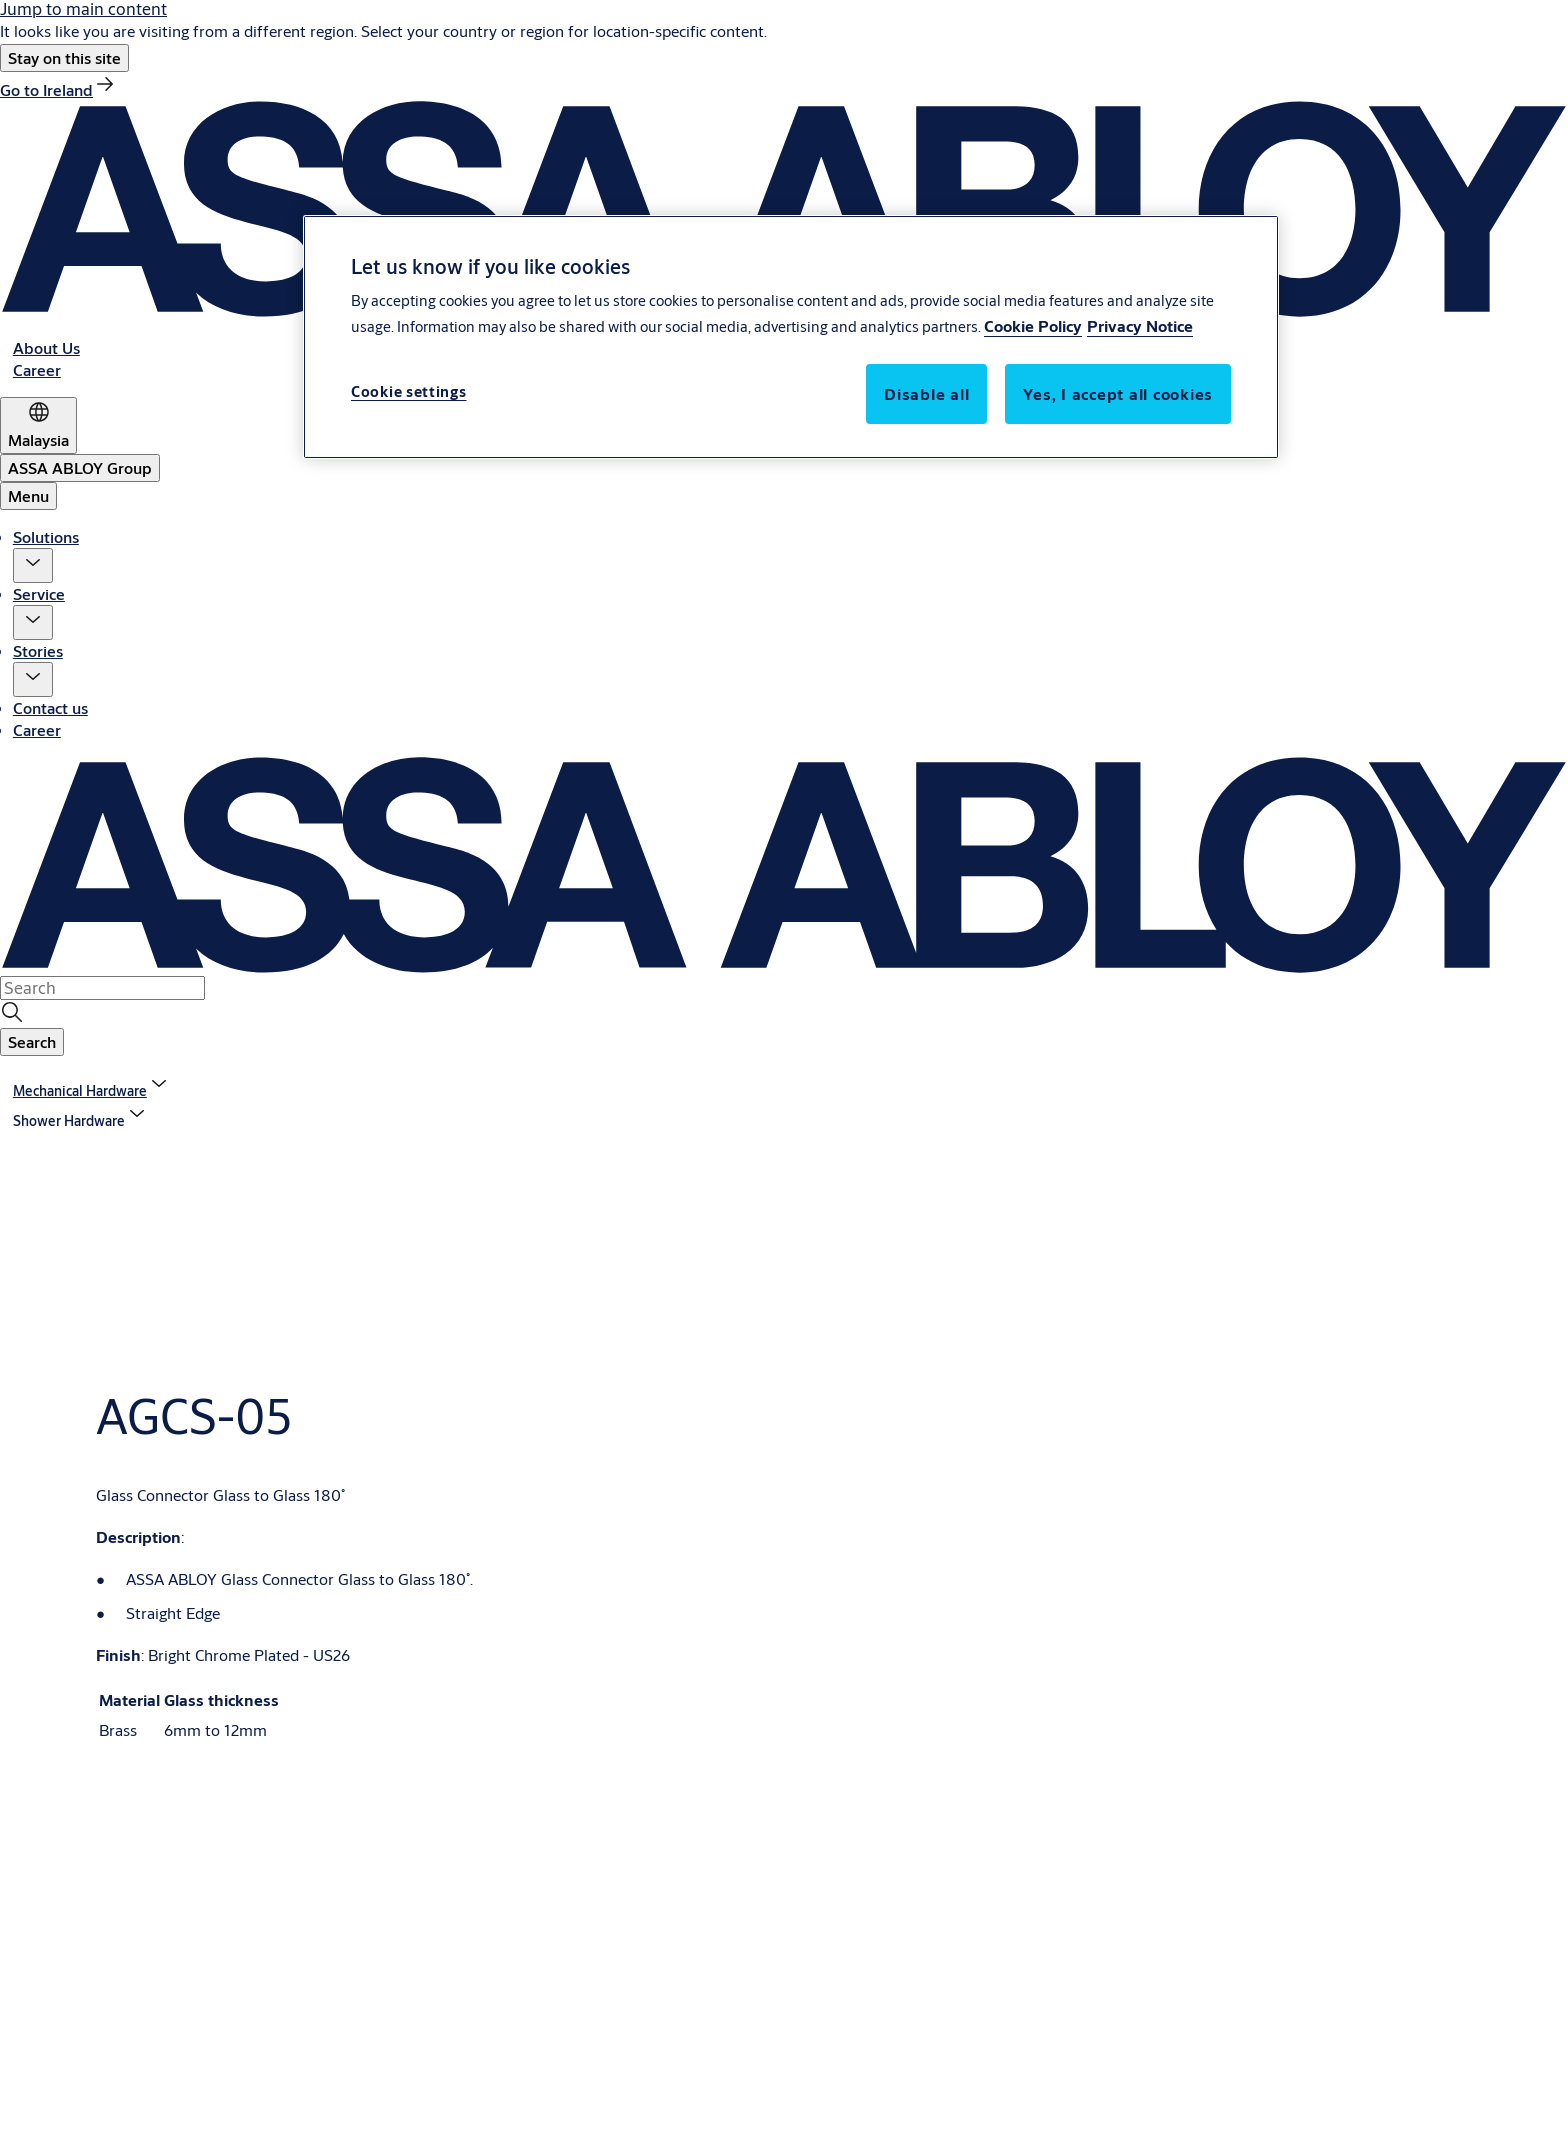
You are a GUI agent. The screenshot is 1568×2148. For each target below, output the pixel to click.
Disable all (926, 393)
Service (39, 593)
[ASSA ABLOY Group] (80, 468)
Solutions (46, 536)
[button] (64, 58)
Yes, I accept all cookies (1118, 393)
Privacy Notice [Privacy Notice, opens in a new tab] (1140, 325)
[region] (791, 337)
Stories (38, 650)
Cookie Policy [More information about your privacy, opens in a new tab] (1033, 325)
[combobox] (102, 988)
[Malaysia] (38, 425)
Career (37, 729)
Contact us (50, 707)
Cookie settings (409, 391)
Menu (28, 495)
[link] (58, 89)
